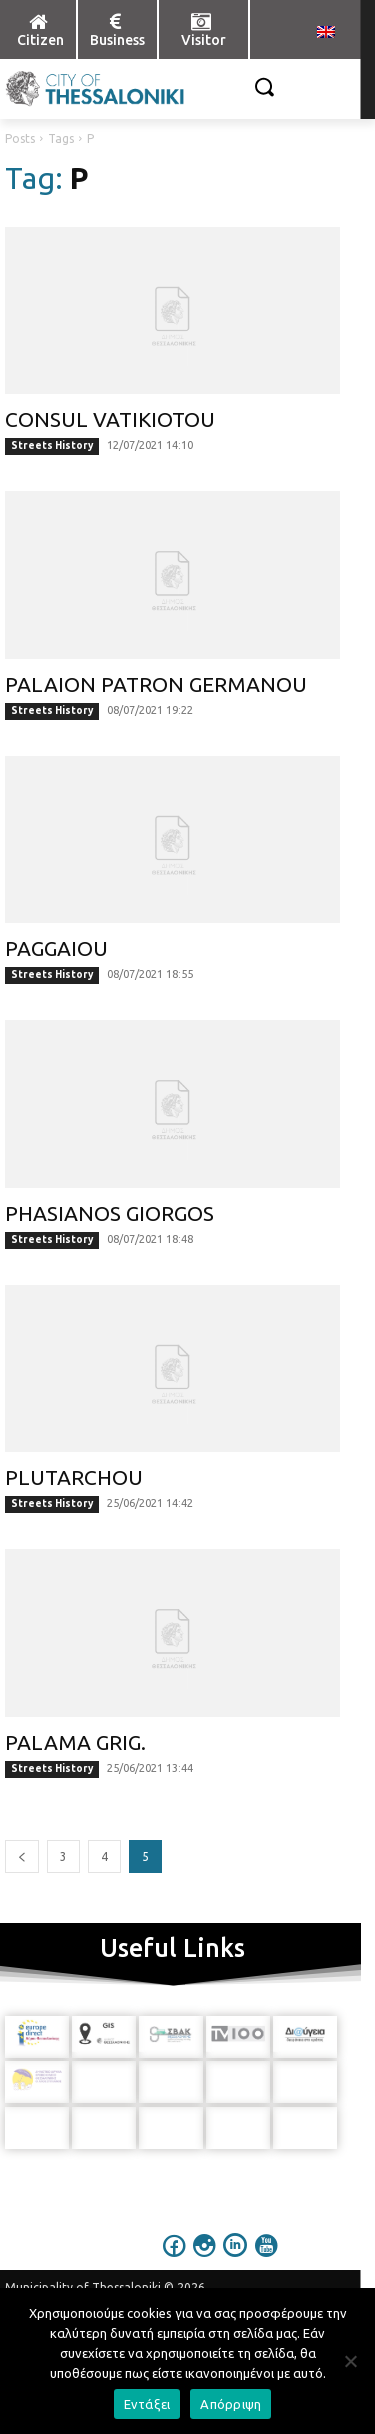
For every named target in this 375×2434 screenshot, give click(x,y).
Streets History (52, 445)
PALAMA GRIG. (75, 1742)
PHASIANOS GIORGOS (109, 1213)
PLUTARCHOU (74, 1477)
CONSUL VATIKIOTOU (110, 419)
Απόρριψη (230, 2404)
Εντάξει (147, 2404)
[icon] (174, 2259)
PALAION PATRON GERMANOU (156, 684)
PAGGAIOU (56, 948)
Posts (20, 138)
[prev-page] (22, 1856)
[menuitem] (326, 33)
